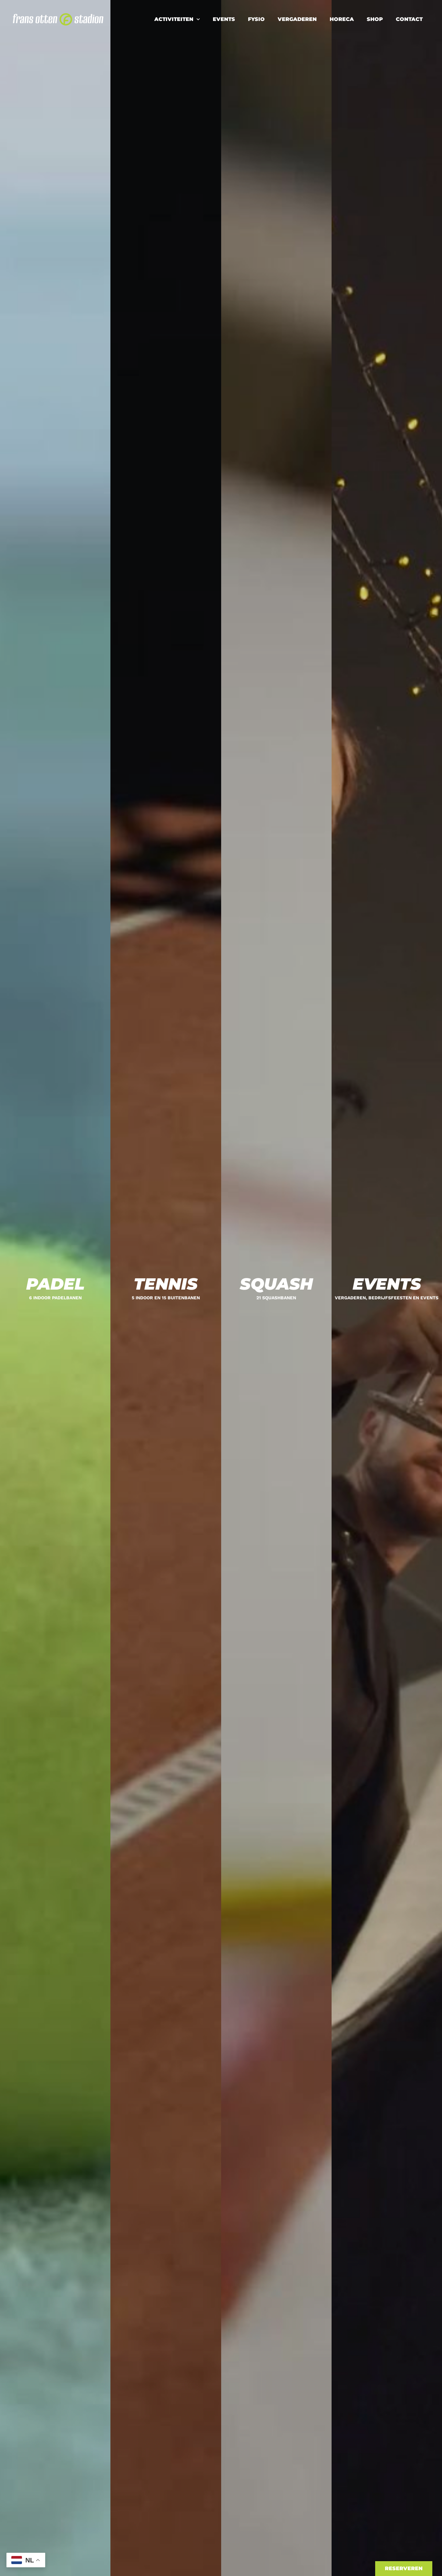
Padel (55, 1284)
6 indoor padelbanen (55, 1297)
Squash (276, 1284)
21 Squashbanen (276, 1297)
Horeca (342, 19)
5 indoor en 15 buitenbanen (166, 1297)
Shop (375, 19)
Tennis (166, 1284)
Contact (409, 19)
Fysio (256, 19)
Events (224, 19)
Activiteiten (177, 19)
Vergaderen (297, 19)
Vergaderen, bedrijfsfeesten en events (386, 1297)
